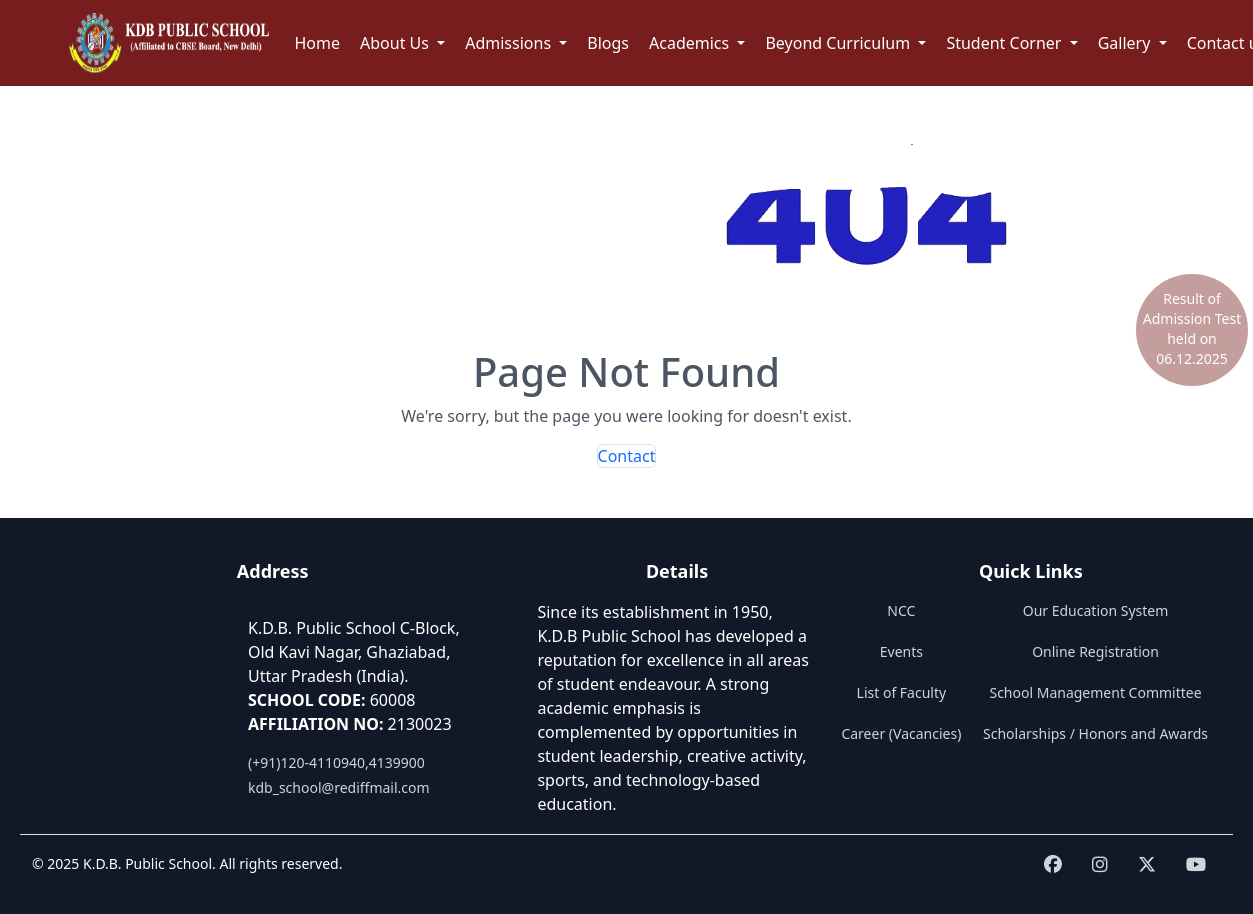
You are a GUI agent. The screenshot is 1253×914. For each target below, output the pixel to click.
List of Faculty (902, 692)
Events (901, 651)
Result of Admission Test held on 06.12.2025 (1192, 328)
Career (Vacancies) (901, 733)
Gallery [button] (1126, 43)
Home (318, 43)
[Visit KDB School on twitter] (1147, 864)
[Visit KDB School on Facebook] (1053, 864)
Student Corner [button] (1005, 43)
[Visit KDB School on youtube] (1196, 864)
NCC (901, 610)
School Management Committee (1095, 692)
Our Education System (1096, 610)
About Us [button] (396, 43)
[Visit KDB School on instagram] (1100, 864)
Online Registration (1095, 651)
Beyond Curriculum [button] (839, 43)
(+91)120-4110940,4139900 (336, 762)
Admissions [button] (510, 43)
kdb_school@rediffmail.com (339, 787)
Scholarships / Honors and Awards (1095, 733)
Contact (627, 456)
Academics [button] (691, 43)
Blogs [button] (608, 43)
